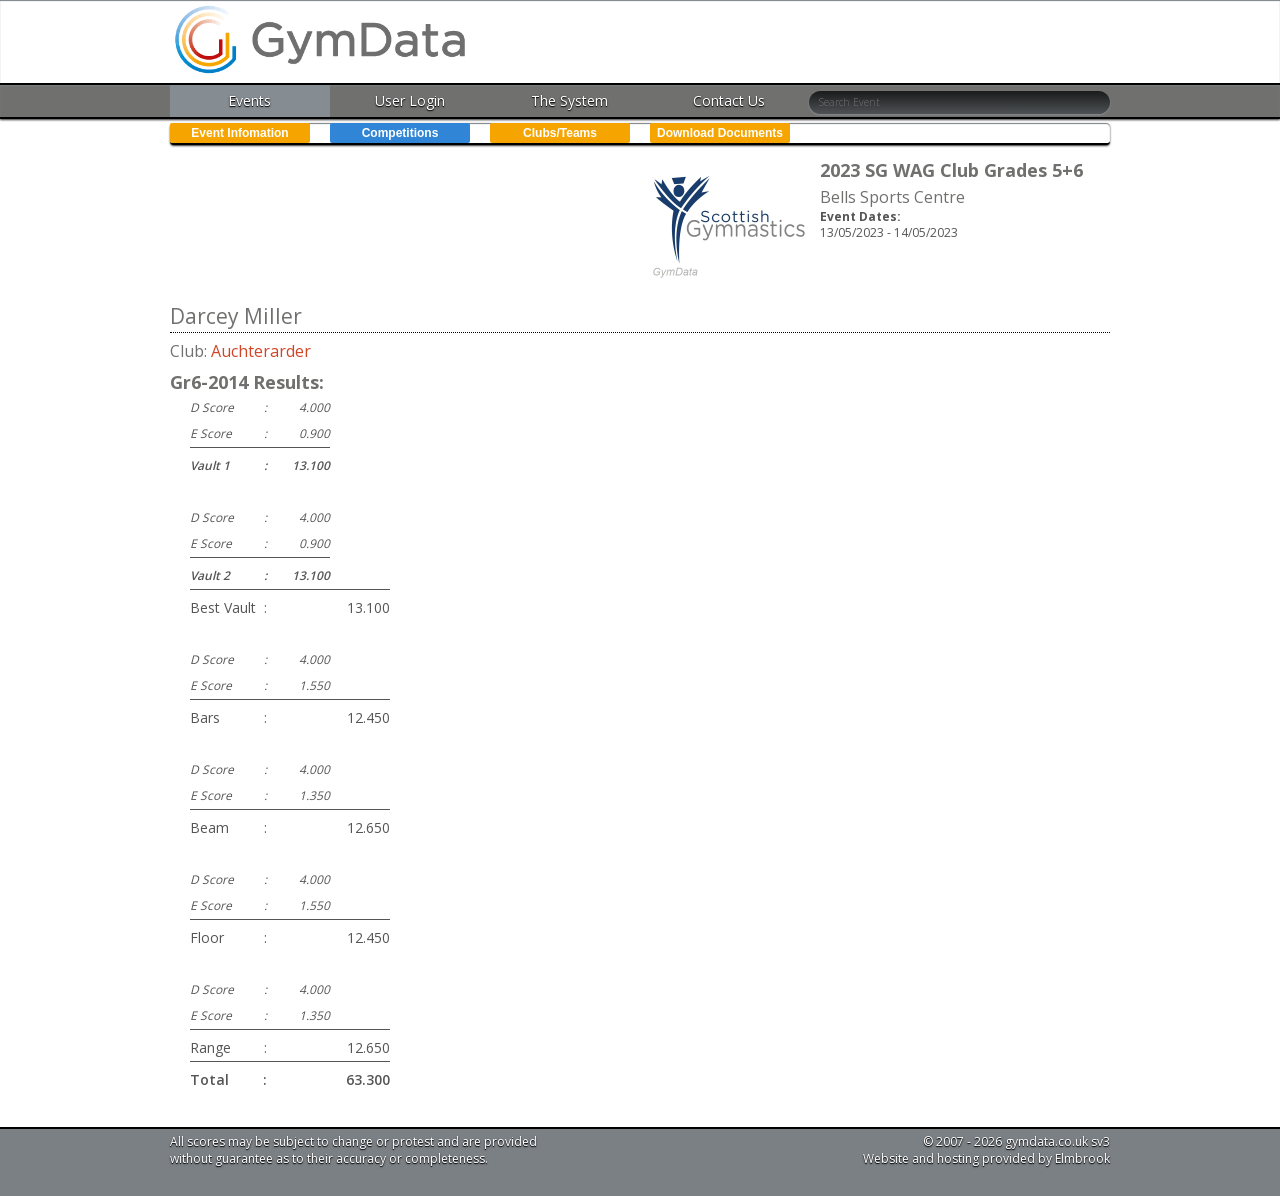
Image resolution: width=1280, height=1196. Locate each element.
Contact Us (729, 100)
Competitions (400, 133)
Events (249, 100)
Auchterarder (261, 351)
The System (569, 100)
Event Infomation (239, 133)
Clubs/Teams (560, 133)
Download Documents (720, 133)
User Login (410, 100)
